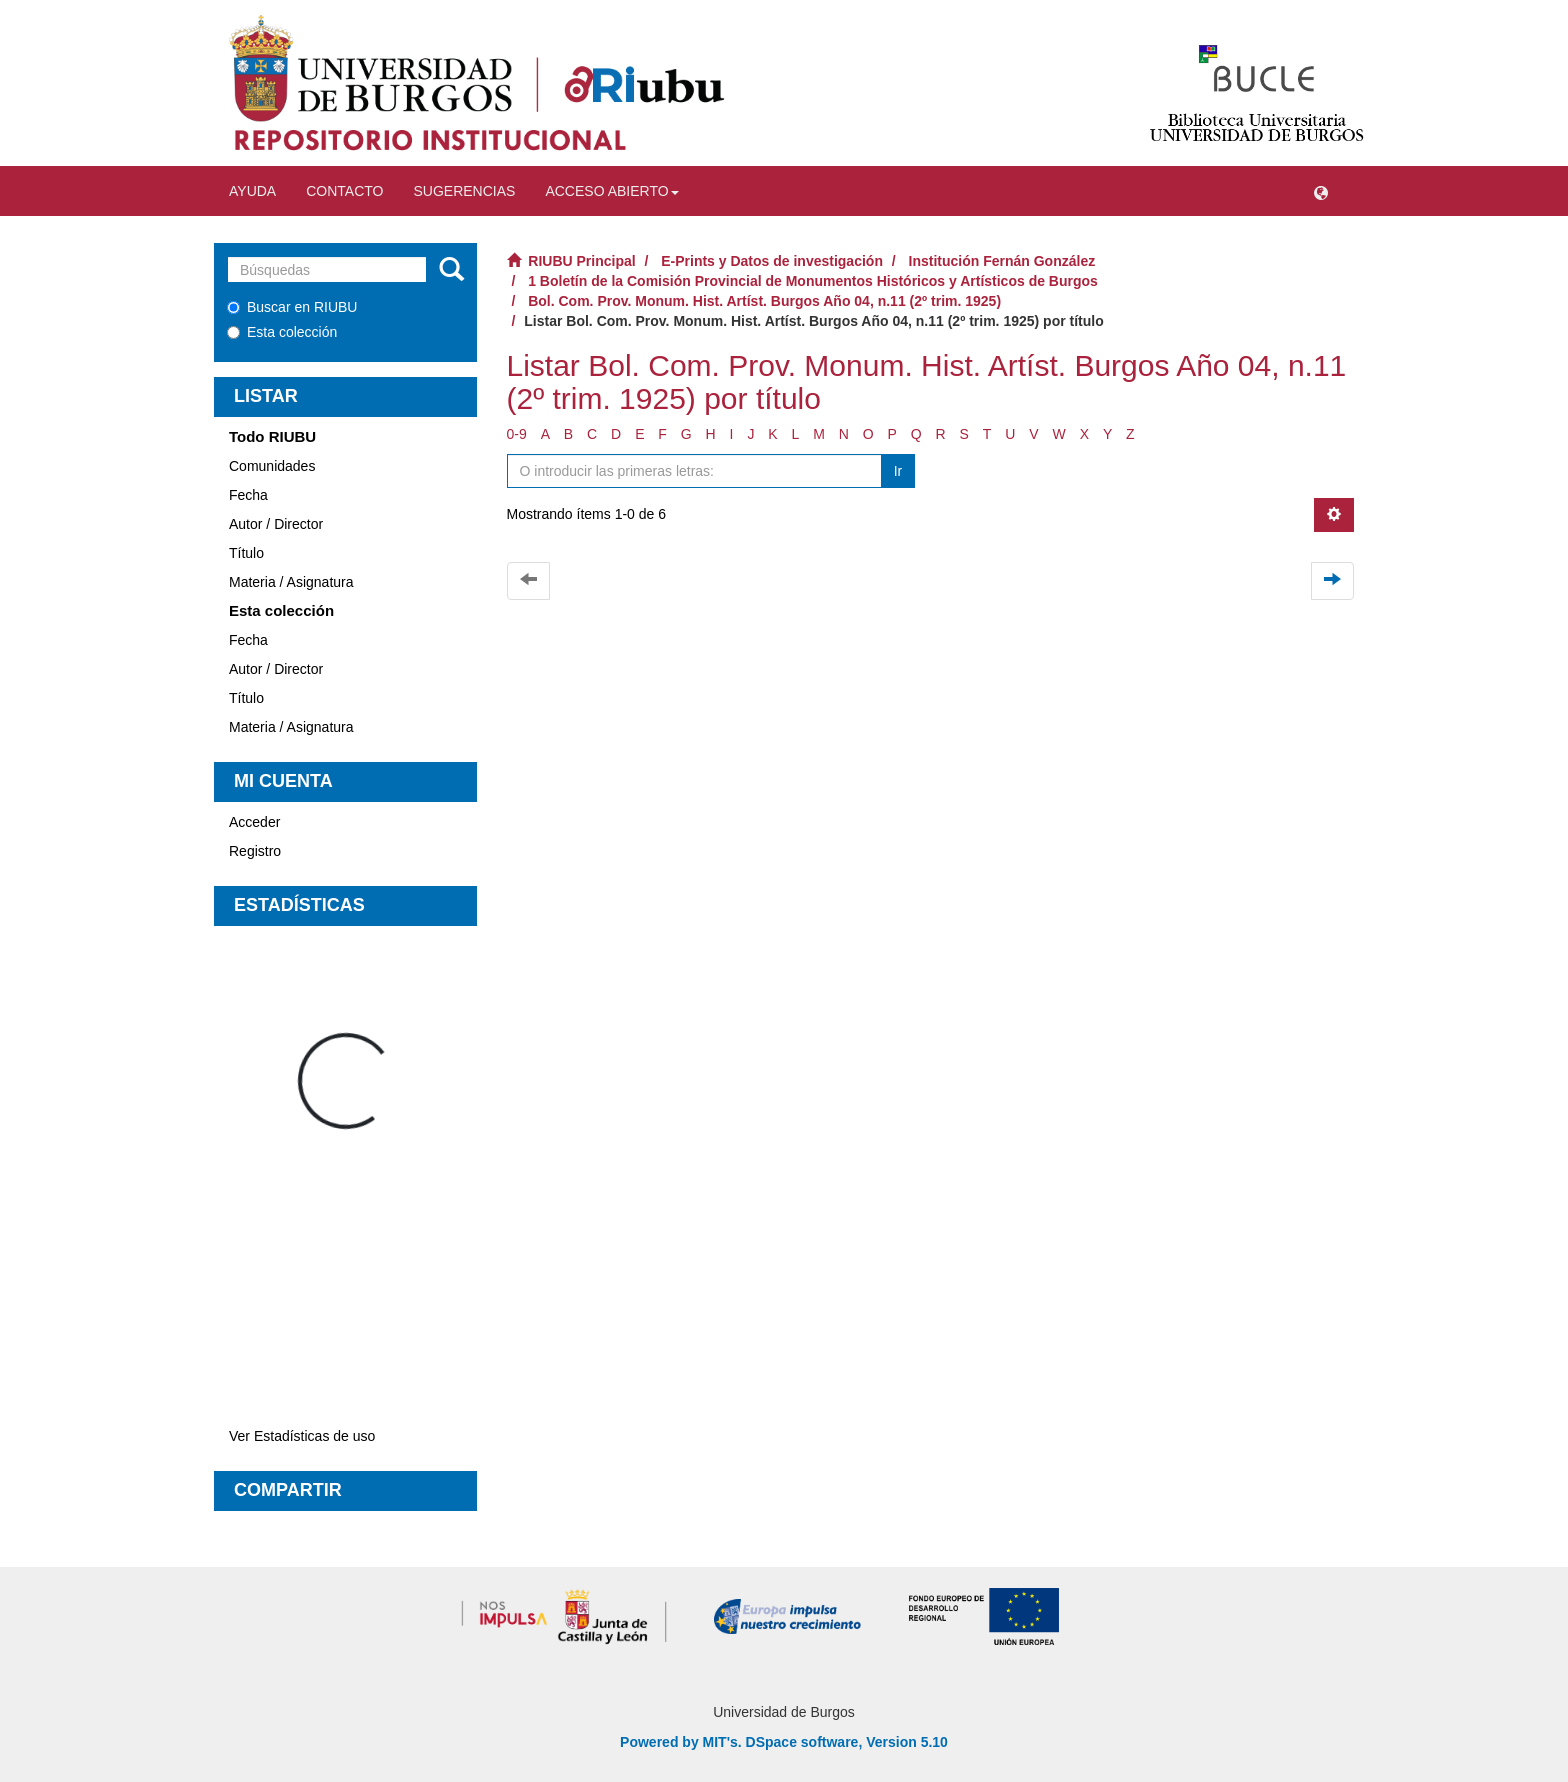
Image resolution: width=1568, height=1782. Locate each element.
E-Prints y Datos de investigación (772, 261)
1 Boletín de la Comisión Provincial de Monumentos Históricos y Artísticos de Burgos (813, 281)
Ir (898, 471)
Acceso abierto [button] (611, 191)
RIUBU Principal (581, 261)
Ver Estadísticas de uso (302, 1436)
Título (246, 553)
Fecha (248, 495)
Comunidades (272, 466)
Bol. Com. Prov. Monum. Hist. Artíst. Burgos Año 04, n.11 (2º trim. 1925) (764, 301)
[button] (1321, 191)
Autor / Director (276, 524)
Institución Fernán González (1002, 261)
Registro (255, 851)
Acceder (254, 822)
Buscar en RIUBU (292, 307)
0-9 (517, 434)
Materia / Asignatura (291, 582)
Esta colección (282, 332)
